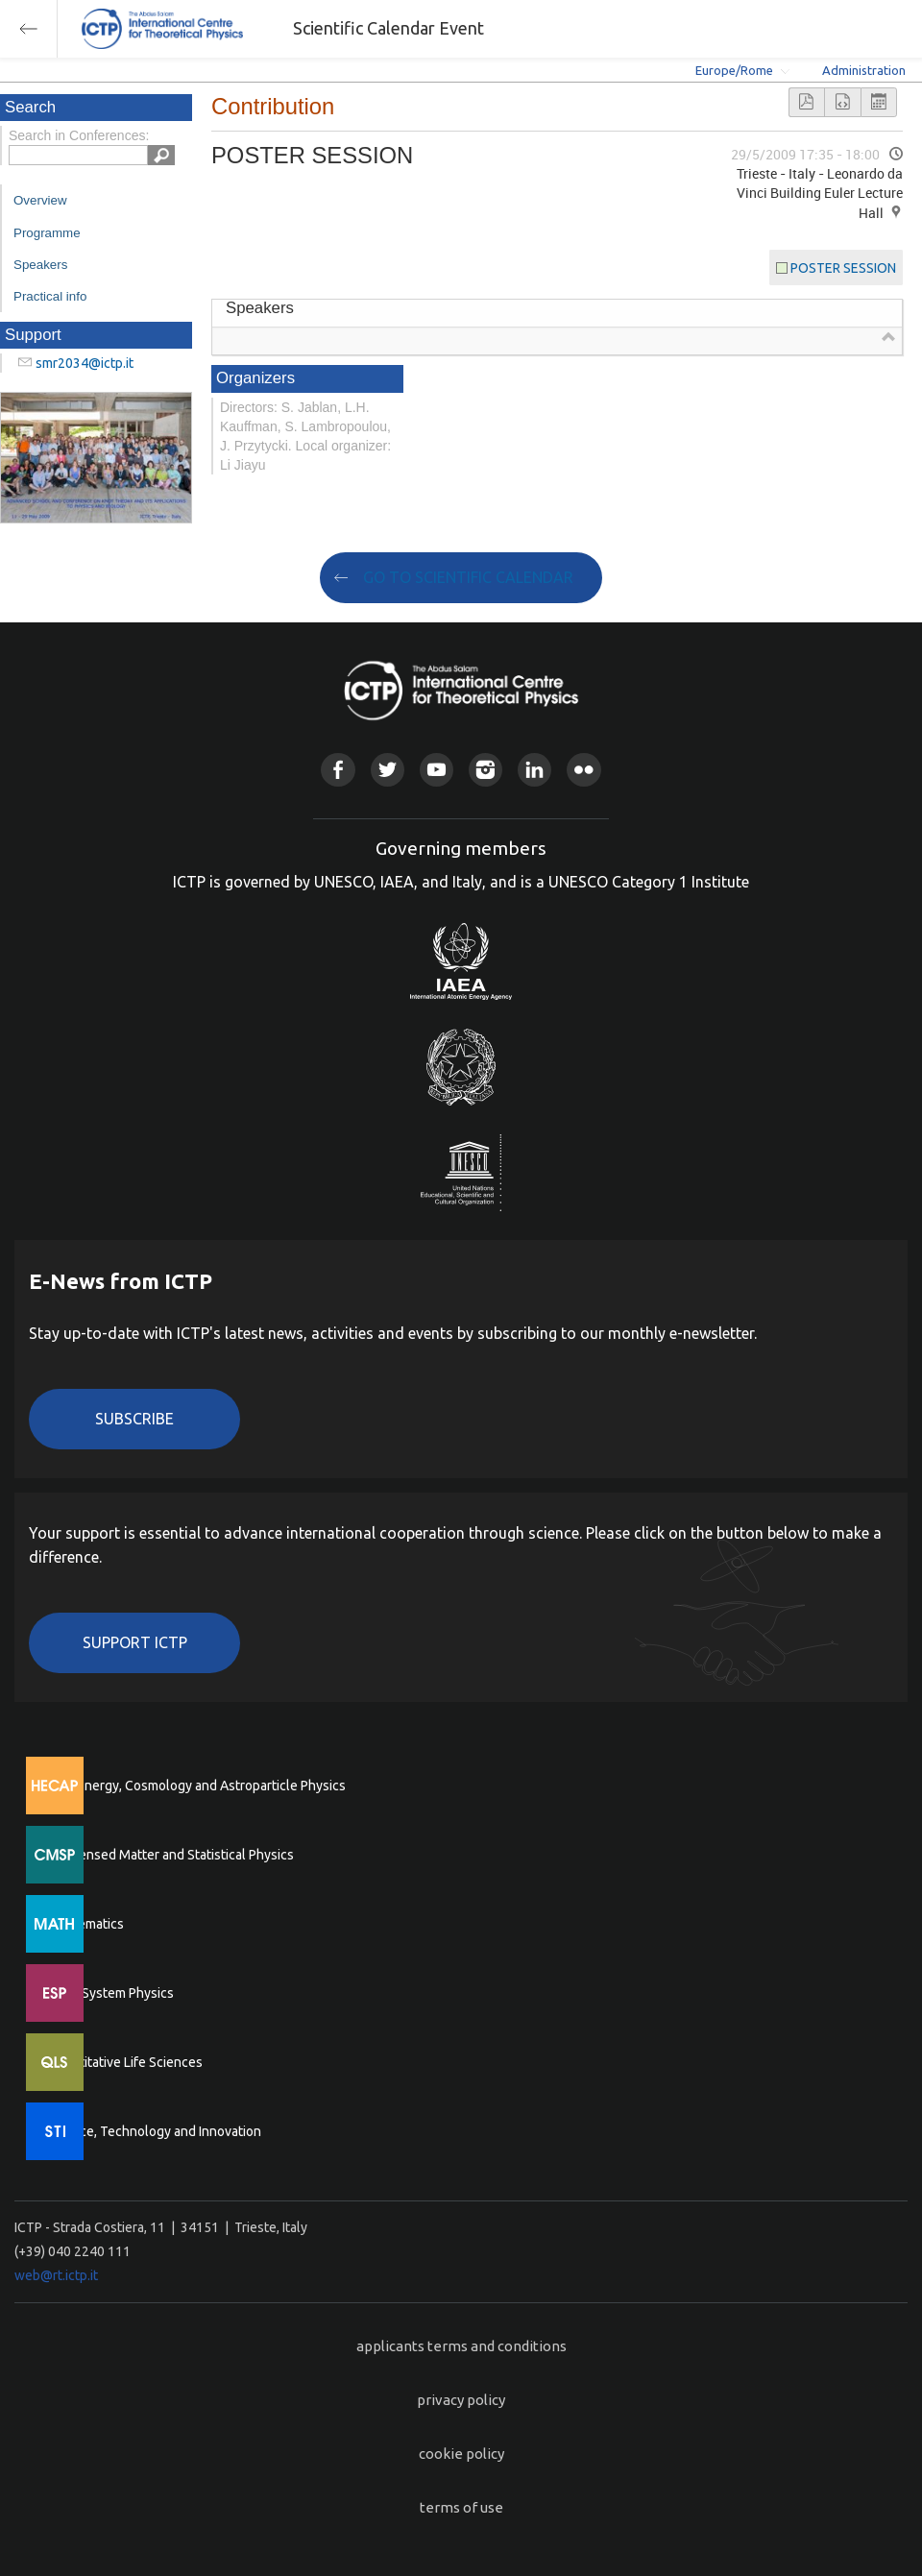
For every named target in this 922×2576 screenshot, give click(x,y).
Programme (47, 233)
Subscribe (134, 1418)
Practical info (49, 296)
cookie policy (461, 2453)
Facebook (337, 770)
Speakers (40, 264)
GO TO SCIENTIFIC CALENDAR (468, 577)
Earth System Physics (110, 1993)
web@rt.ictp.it (56, 2275)
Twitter (387, 770)
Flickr (583, 770)
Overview (40, 200)
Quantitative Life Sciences (125, 2062)
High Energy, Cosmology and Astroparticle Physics (196, 1785)
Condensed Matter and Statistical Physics (170, 1854)
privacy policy (461, 2400)
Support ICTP (135, 1642)
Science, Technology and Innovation (154, 2131)
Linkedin (534, 770)
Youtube (436, 770)
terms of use (461, 2507)
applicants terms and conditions (461, 2346)
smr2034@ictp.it (84, 363)
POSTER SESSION (843, 268)
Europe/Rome (734, 70)
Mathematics (85, 1924)
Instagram (485, 770)
